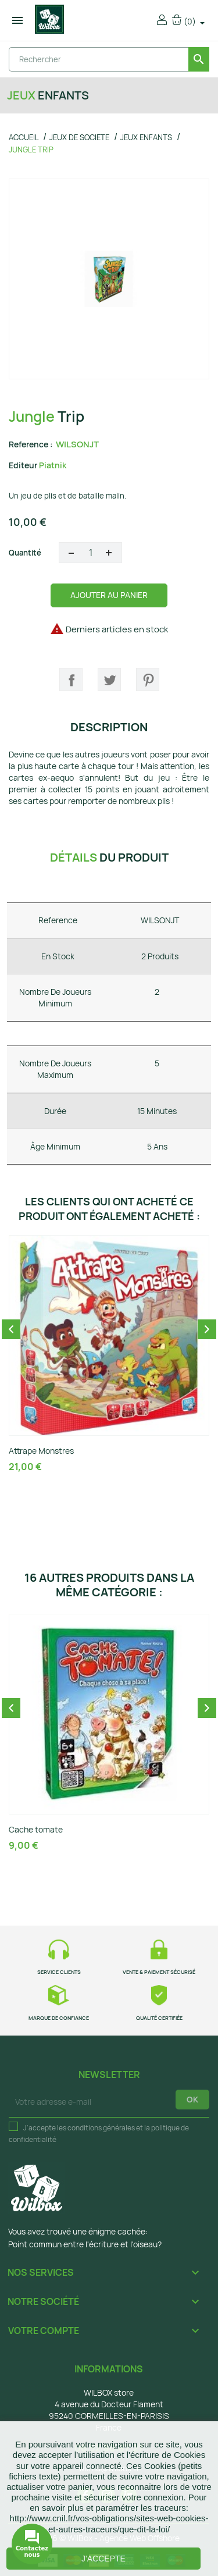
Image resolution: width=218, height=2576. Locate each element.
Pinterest (148, 679)
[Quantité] (90, 552)
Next (207, 1329)
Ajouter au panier (109, 594)
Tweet (109, 679)
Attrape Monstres (41, 1450)
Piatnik (52, 465)
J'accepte (103, 2558)
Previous (11, 1329)
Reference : (31, 444)
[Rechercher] (109, 59)
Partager (71, 679)
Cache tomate (36, 1829)
